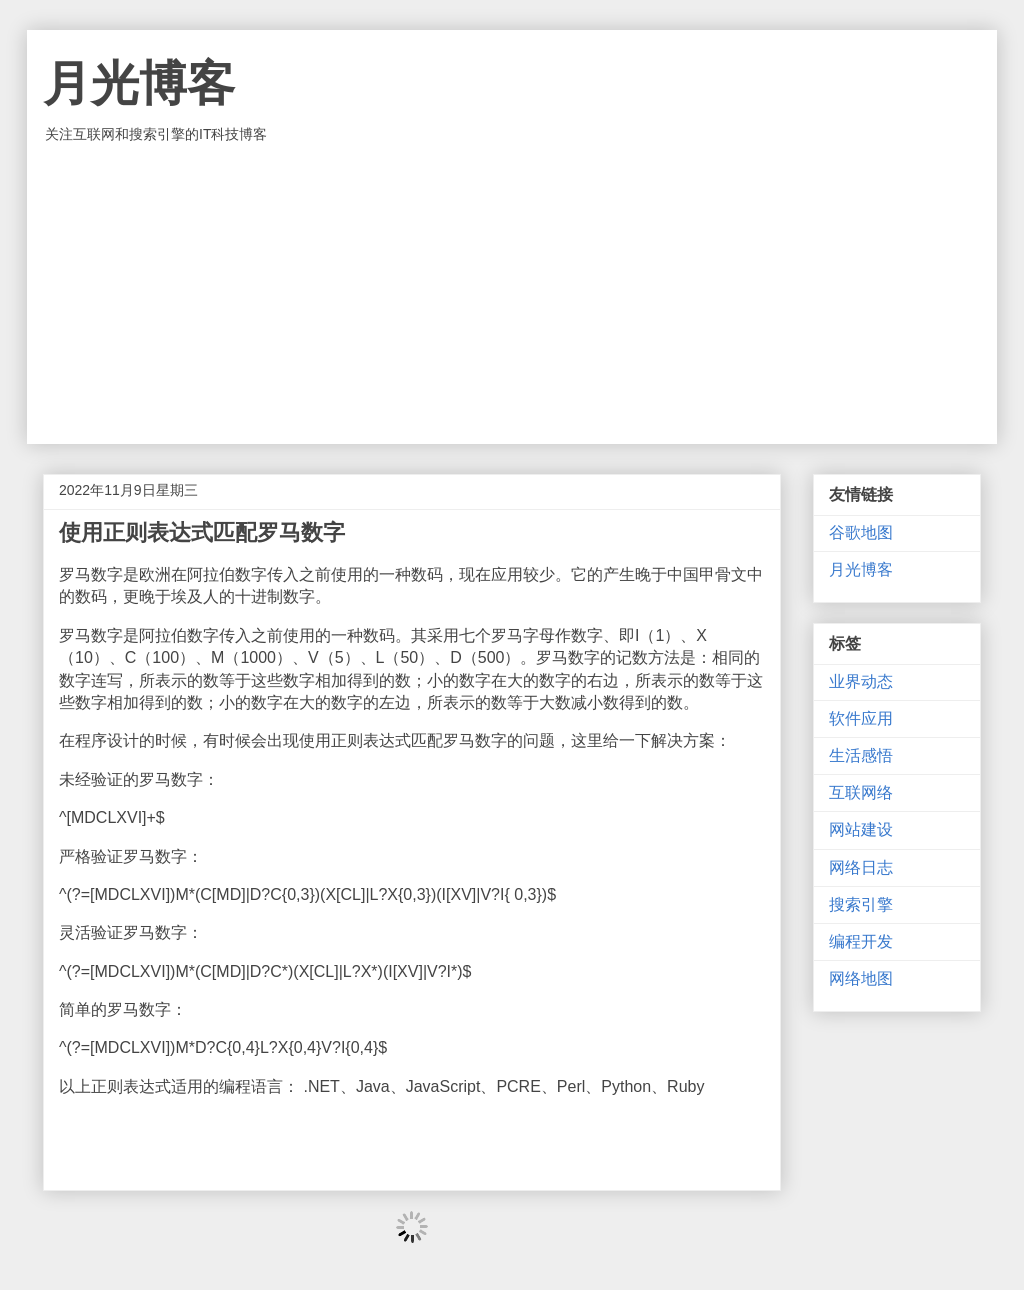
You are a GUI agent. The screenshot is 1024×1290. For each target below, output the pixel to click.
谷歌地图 (861, 532)
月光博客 (139, 83)
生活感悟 (861, 755)
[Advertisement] (512, 294)
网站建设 (861, 829)
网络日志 (861, 867)
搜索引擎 (861, 904)
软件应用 (861, 718)
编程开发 (861, 941)
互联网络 (861, 792)
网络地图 (861, 978)
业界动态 (861, 681)
